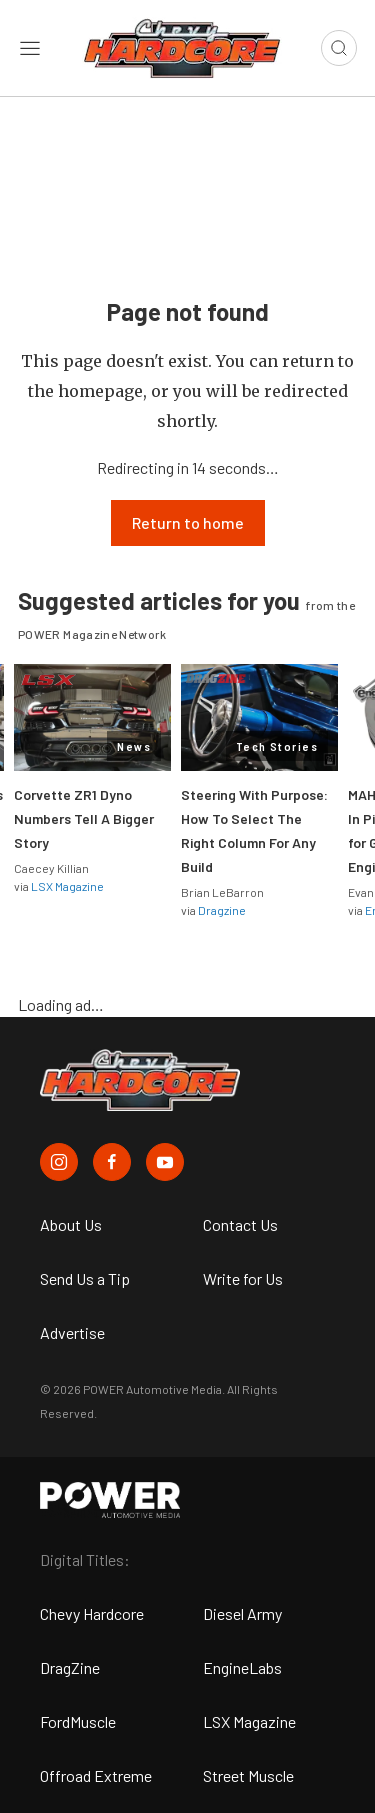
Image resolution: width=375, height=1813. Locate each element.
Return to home (188, 522)
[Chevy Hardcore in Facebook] (112, 1162)
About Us (71, 1224)
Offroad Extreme (96, 1775)
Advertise (72, 1332)
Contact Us (240, 1224)
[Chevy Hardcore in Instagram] (59, 1162)
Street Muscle (248, 1775)
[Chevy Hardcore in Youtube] (165, 1162)
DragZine (70, 1667)
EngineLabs (242, 1667)
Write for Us (243, 1278)
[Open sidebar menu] (30, 48)
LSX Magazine (67, 886)
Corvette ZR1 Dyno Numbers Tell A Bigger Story (84, 818)
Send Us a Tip (85, 1278)
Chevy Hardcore (92, 1613)
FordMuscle (78, 1721)
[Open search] (339, 48)
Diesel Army (242, 1613)
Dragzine (222, 910)
